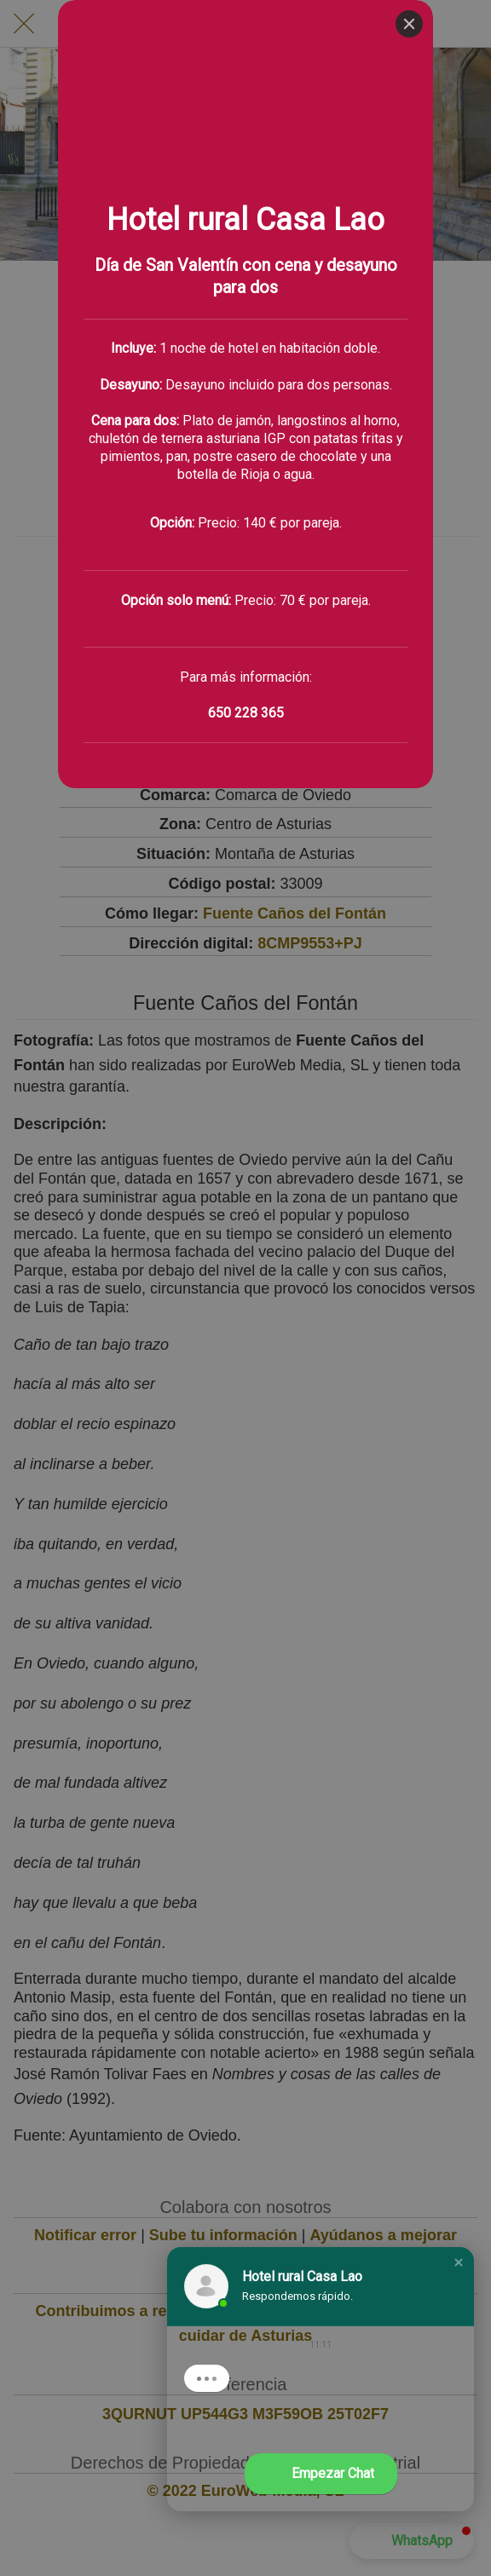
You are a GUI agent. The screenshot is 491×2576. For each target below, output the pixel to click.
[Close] (409, 23)
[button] (458, 2262)
